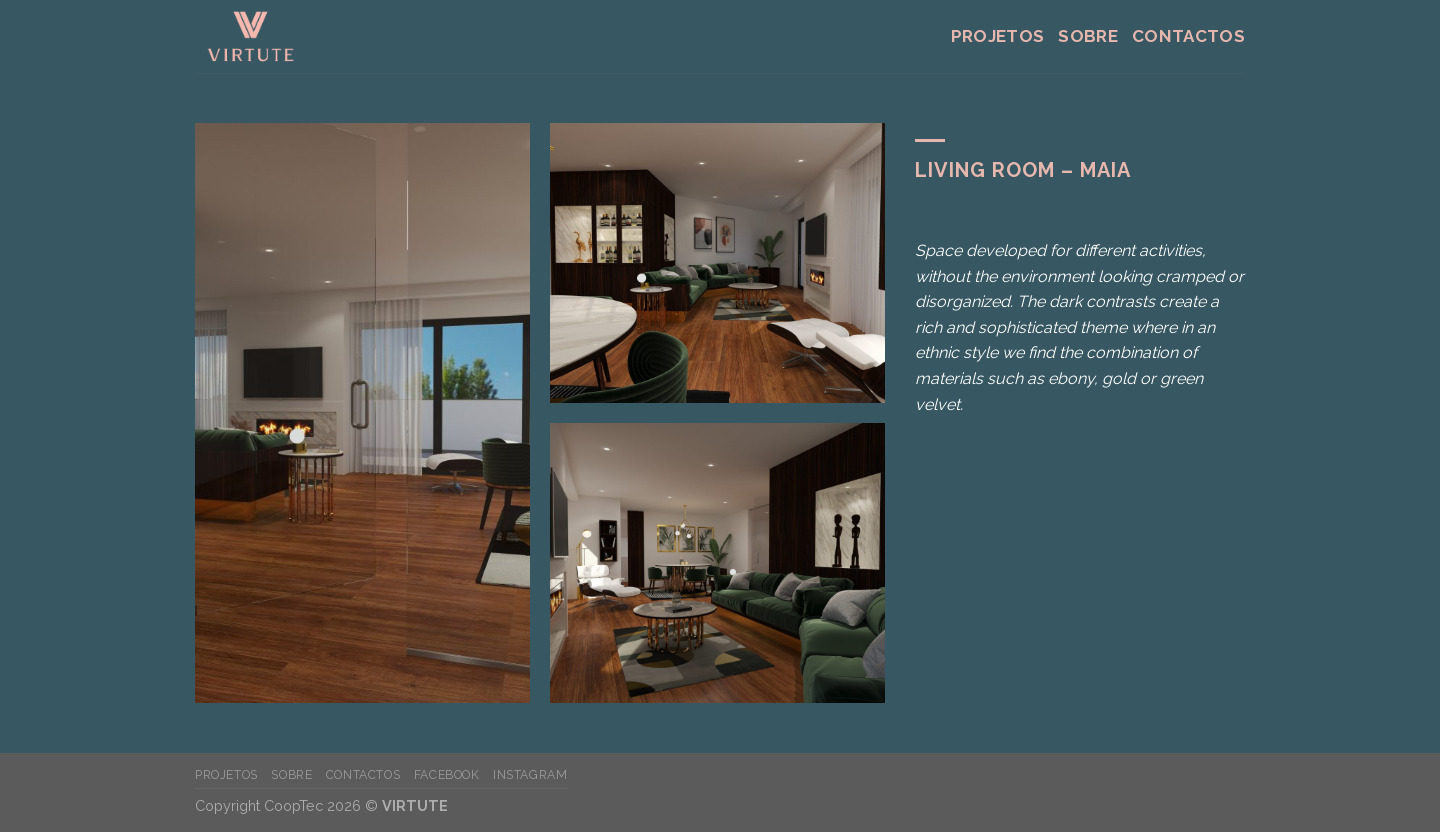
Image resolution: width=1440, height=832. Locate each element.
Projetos (998, 36)
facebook (447, 774)
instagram (530, 774)
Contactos (1188, 36)
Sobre (1088, 36)
